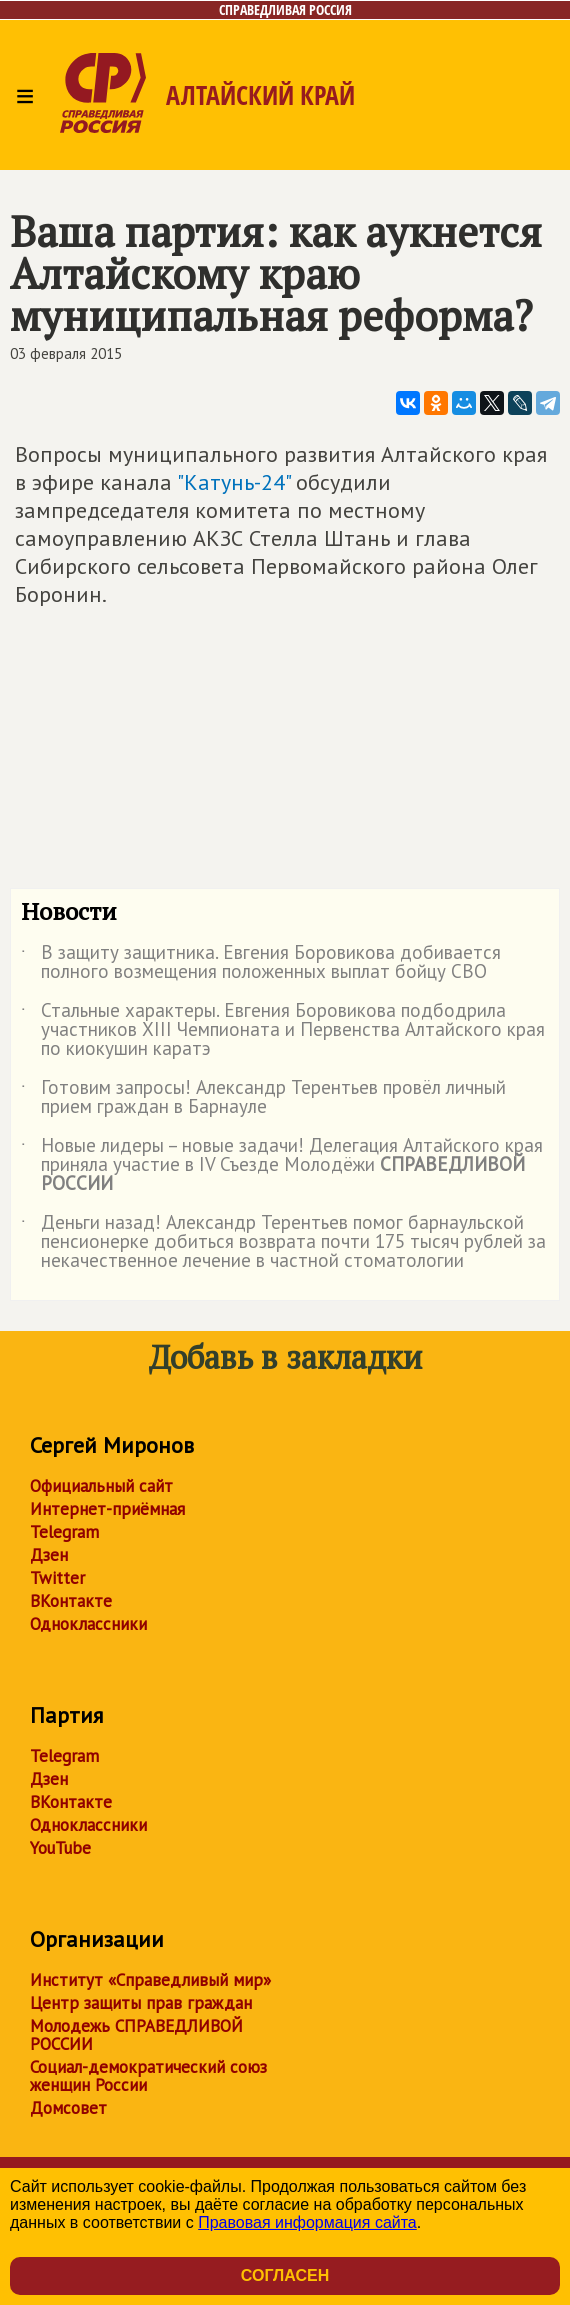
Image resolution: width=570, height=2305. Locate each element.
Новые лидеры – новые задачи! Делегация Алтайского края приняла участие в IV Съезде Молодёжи (282, 1165)
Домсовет (68, 2108)
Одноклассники (88, 1624)
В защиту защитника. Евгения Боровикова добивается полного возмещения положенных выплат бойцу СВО (261, 963)
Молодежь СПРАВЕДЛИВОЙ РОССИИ (136, 2035)
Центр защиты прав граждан (141, 2003)
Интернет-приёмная (107, 1509)
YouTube (60, 1848)
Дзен (49, 1555)
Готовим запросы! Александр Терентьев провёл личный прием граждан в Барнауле (263, 1098)
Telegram (64, 1532)
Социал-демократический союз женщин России (148, 2076)
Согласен (285, 2275)
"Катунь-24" (233, 482)
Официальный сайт (101, 1486)
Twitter (57, 1578)
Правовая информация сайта (307, 2222)
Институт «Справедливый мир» (150, 1980)
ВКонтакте (71, 1601)
